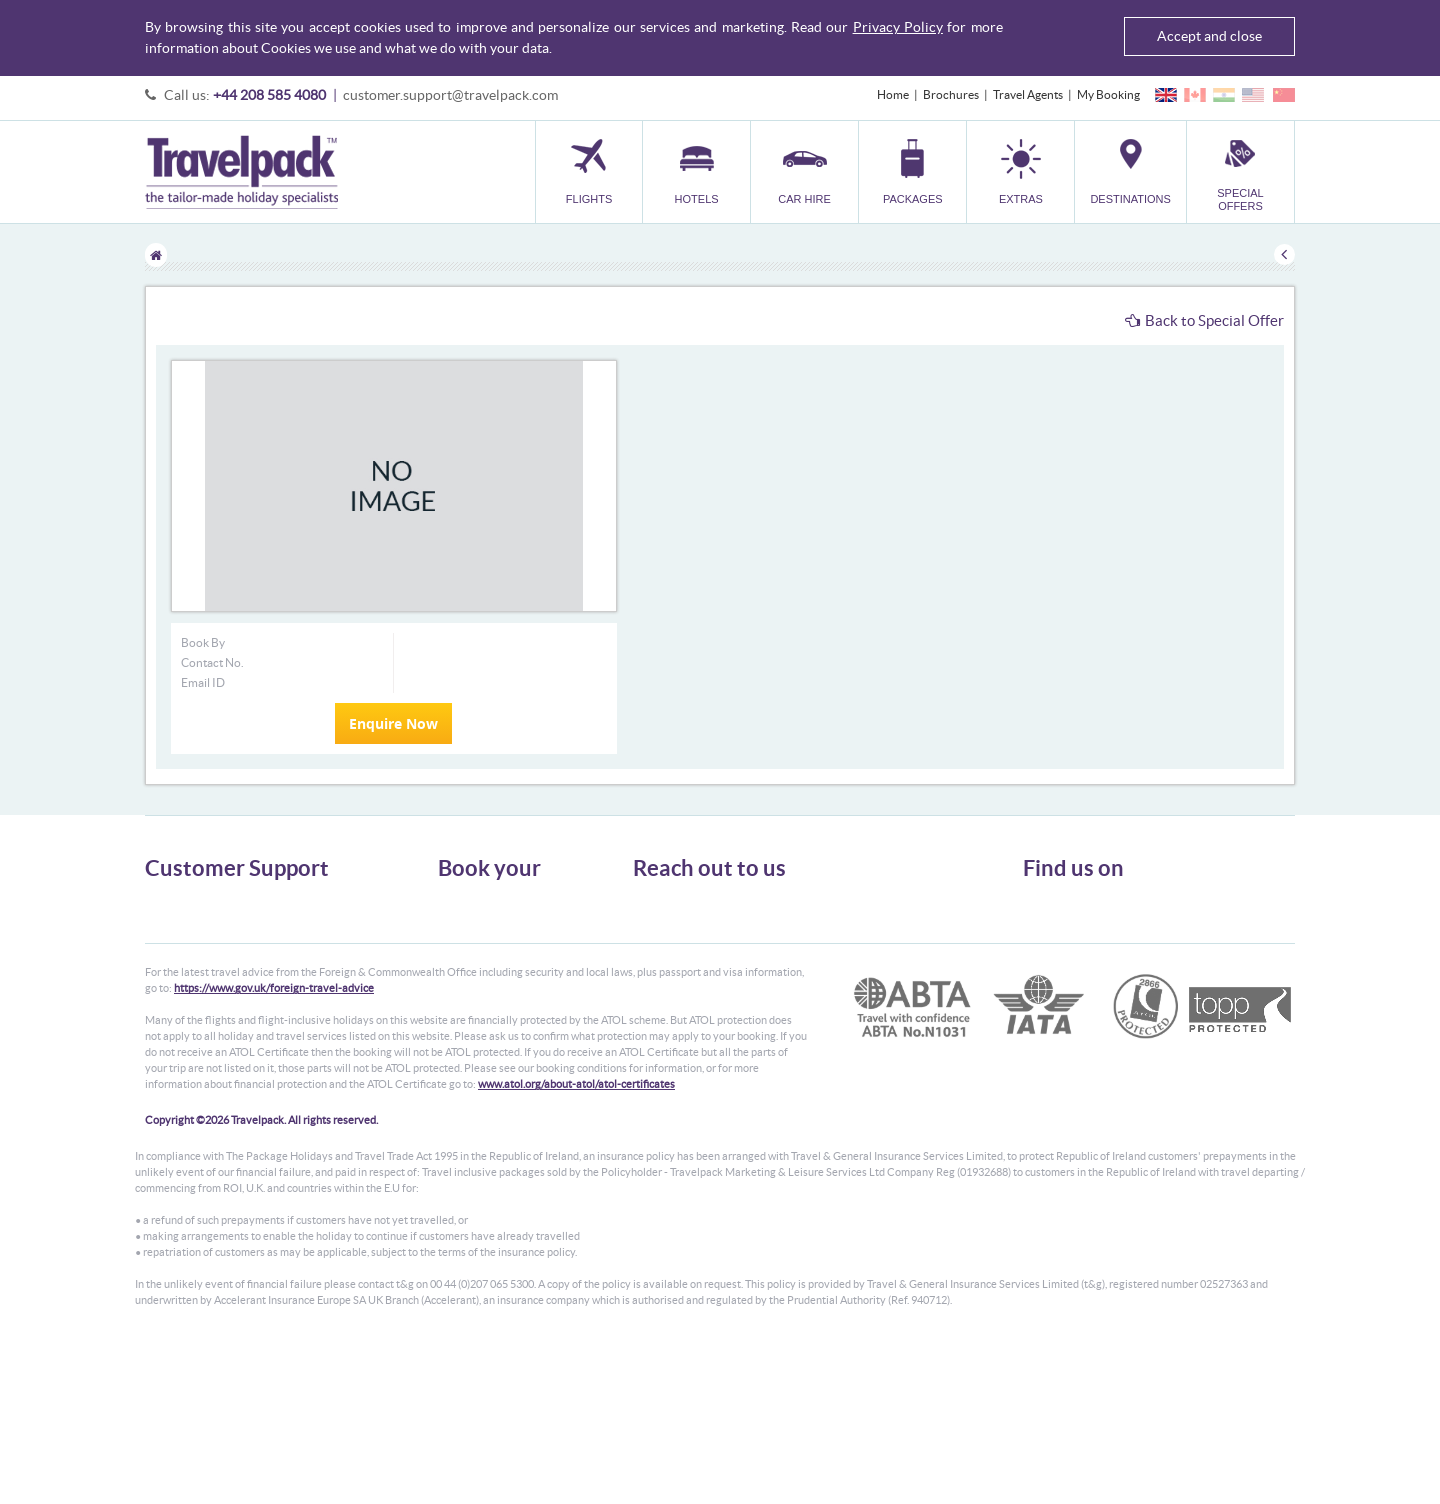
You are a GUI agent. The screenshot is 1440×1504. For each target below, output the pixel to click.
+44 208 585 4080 (269, 95)
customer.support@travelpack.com (450, 95)
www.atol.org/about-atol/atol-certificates (576, 1240)
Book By (203, 642)
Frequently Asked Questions (219, 973)
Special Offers (474, 1027)
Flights (455, 901)
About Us (169, 901)
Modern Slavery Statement (214, 1009)
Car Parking (468, 991)
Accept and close (1209, 36)
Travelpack (241, 172)
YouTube (1061, 972)
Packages (462, 955)
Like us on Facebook (1090, 941)
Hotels (455, 919)
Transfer (460, 973)
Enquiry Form (181, 991)
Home (893, 94)
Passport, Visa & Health (205, 937)
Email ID (203, 682)
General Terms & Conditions (218, 919)
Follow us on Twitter (1090, 910)
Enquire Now (393, 723)
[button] (1020, 171)
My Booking (1108, 94)
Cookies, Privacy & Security (215, 955)
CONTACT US (666, 1040)
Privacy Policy (898, 27)
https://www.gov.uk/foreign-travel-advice (274, 1144)
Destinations (471, 1009)
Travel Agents (1028, 94)
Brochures (951, 94)
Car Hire (460, 937)
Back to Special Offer (1204, 320)
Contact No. (212, 662)
